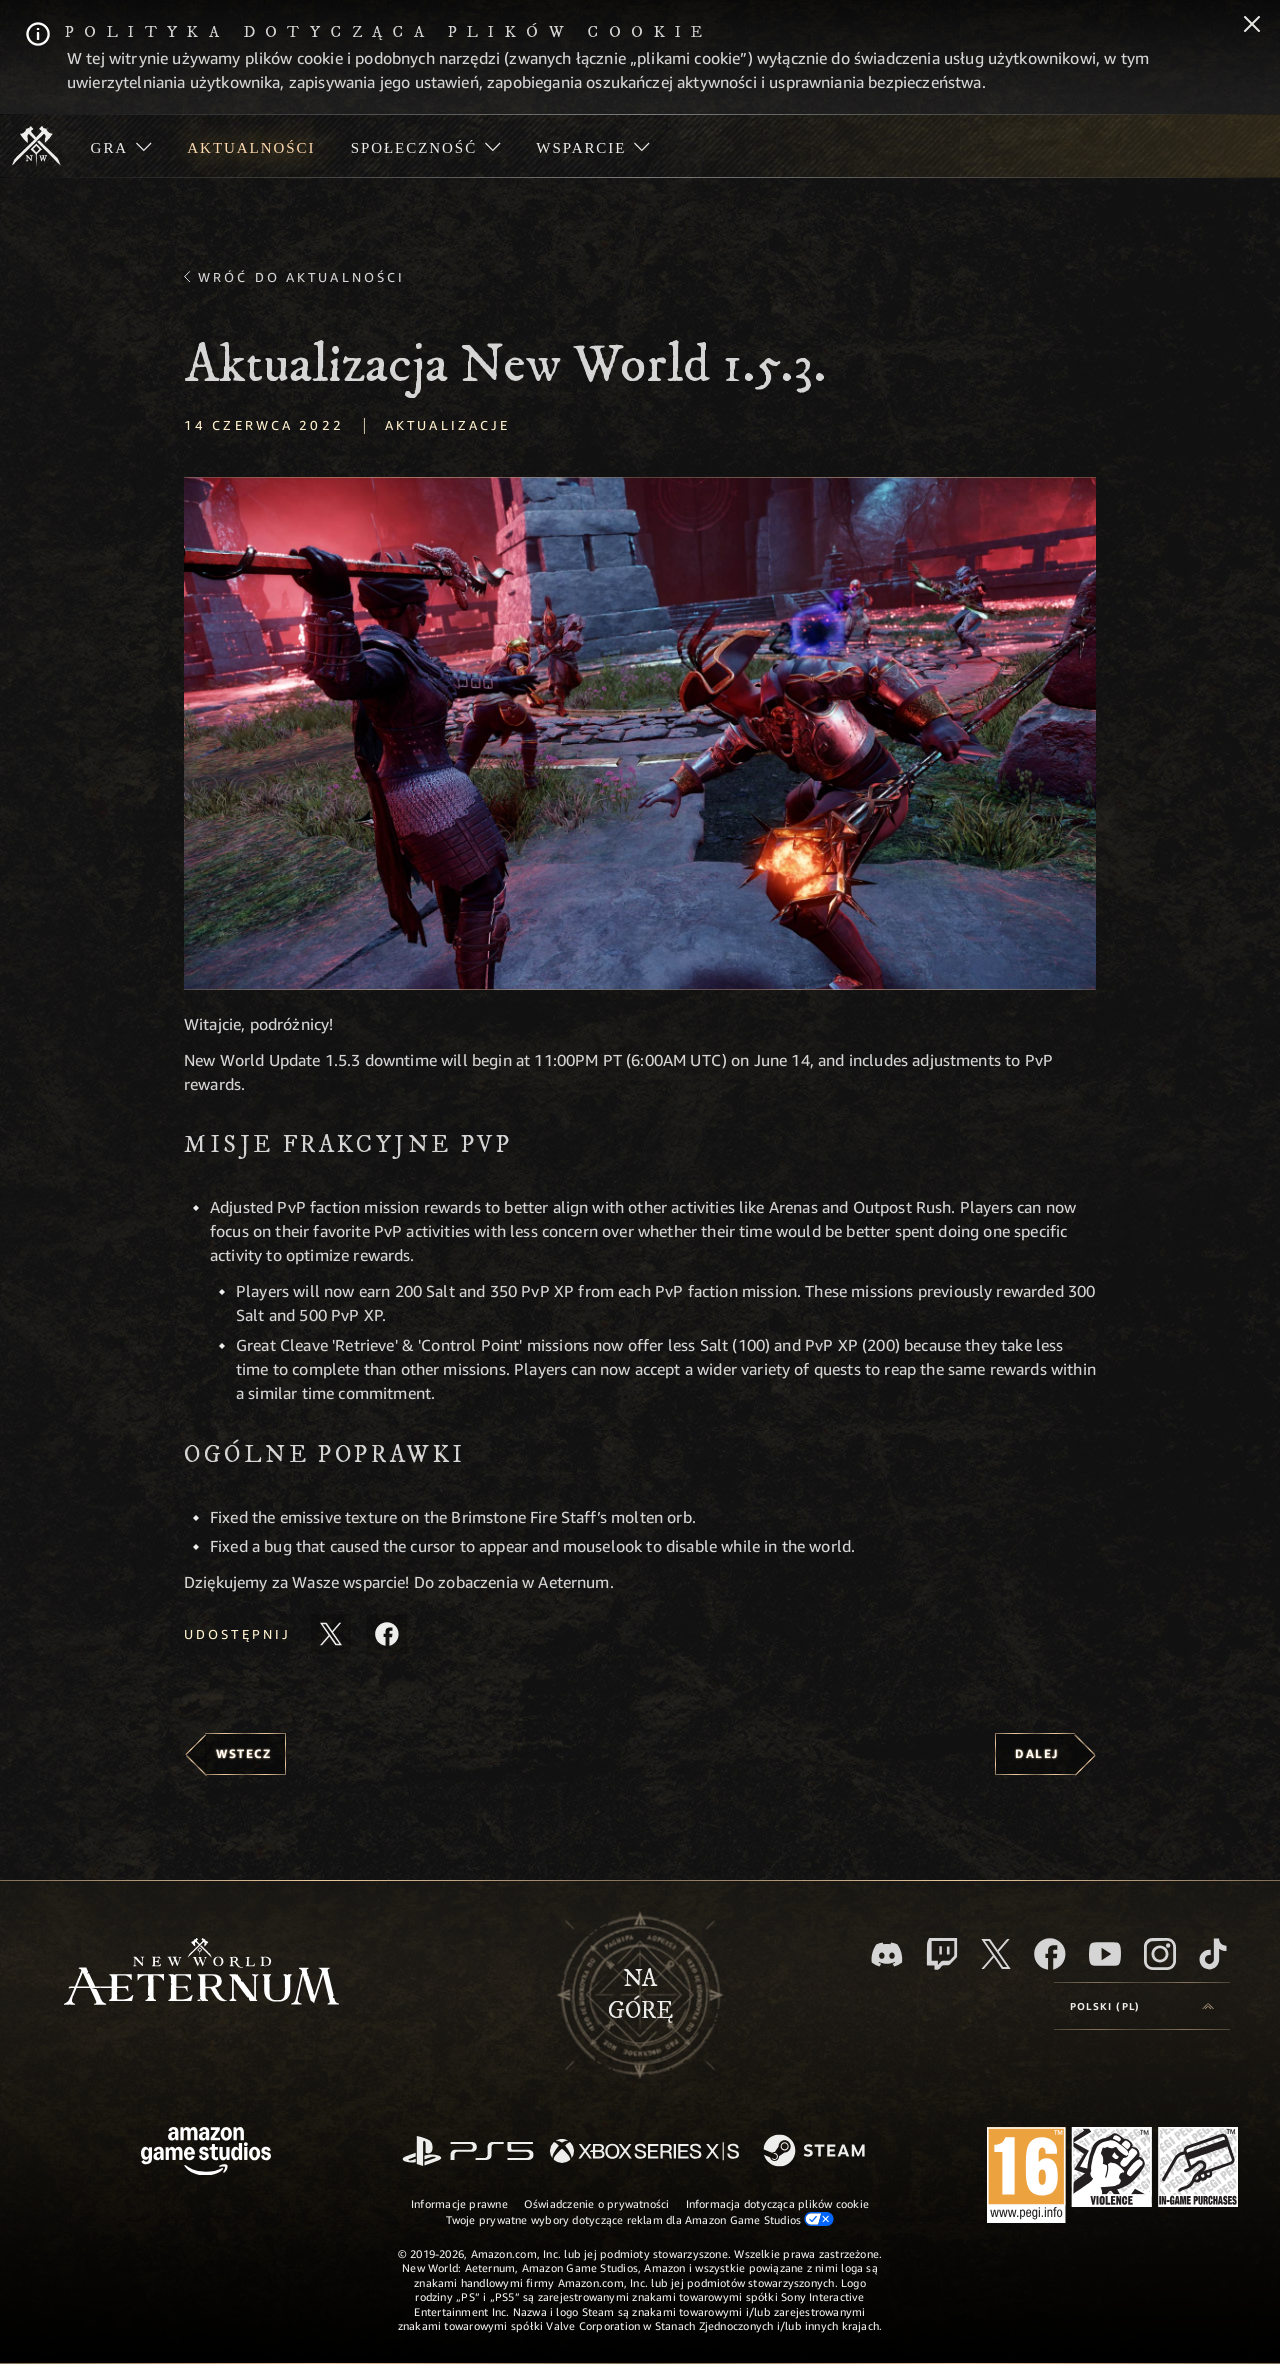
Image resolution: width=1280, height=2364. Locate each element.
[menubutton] (1142, 2006)
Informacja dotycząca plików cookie (777, 2203)
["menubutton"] (121, 146)
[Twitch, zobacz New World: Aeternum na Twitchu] (942, 1954)
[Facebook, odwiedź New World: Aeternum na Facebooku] (1050, 1954)
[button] (640, 733)
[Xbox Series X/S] (644, 2152)
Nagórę (640, 1995)
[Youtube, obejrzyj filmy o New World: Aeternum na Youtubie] (1105, 1954)
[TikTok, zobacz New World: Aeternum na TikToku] (1213, 1954)
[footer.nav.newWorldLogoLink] (201, 1973)
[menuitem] (121, 146)
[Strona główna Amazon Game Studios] (206, 2153)
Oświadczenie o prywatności (597, 2203)
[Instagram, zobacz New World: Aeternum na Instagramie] (1160, 1954)
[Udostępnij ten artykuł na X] (331, 1634)
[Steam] (816, 2152)
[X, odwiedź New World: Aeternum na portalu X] (996, 1954)
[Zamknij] (1252, 26)
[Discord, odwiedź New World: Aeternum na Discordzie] (887, 1954)
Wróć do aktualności (301, 277)
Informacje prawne (459, 2203)
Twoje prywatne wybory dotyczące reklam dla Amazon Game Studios (640, 2219)
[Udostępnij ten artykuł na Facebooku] (387, 1634)
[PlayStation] (468, 2152)
